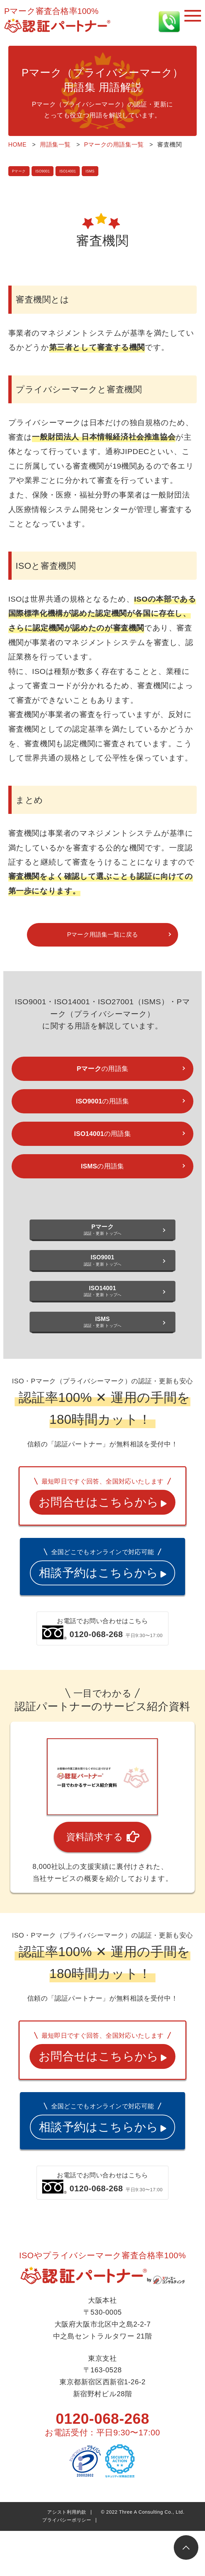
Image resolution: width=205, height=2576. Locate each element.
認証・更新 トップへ (102, 1253)
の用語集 (102, 1076)
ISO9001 (48, 171)
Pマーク (20, 171)
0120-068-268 (102, 2553)
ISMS (104, 171)
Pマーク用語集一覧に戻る (103, 938)
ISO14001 (78, 171)
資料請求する (102, 1928)
